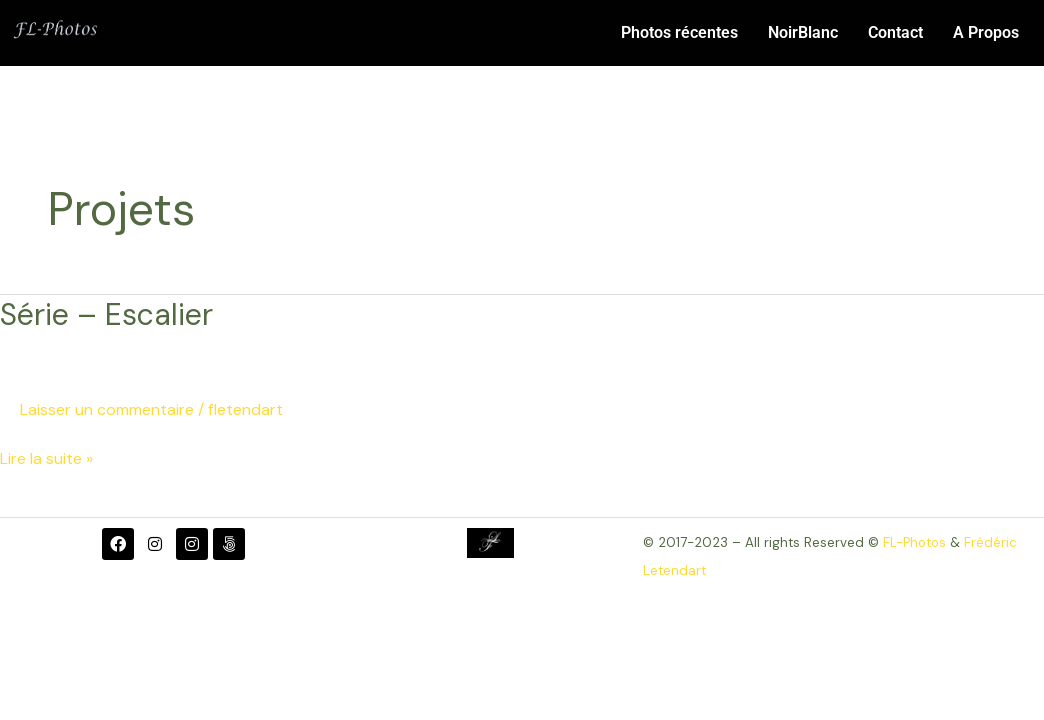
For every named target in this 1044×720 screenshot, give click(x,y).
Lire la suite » (46, 457)
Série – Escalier (106, 314)
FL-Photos (914, 542)
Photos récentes (679, 32)
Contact (895, 32)
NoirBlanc (803, 32)
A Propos (986, 32)
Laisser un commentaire (107, 409)
